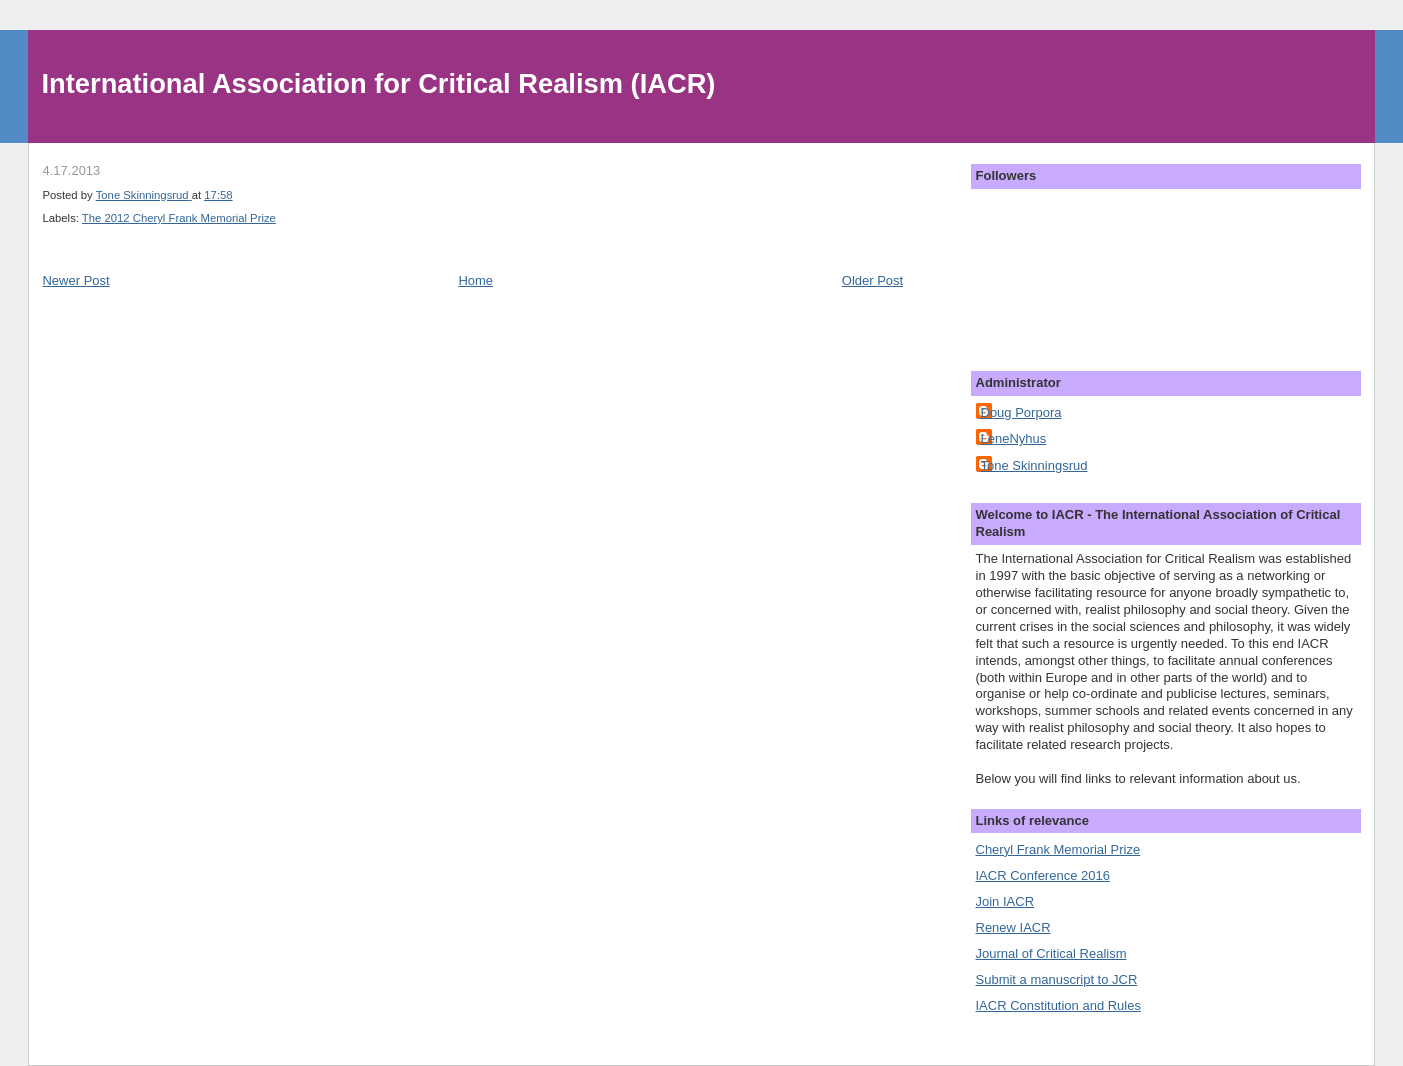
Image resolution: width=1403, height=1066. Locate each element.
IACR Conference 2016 (1043, 875)
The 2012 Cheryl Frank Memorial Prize (179, 218)
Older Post (872, 280)
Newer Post (75, 280)
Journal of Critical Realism (1051, 953)
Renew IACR (1013, 927)
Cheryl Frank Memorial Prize (1058, 849)
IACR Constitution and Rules (1058, 1005)
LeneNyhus (1014, 438)
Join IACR (1005, 901)
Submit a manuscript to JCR (1057, 979)
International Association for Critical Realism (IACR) (379, 83)
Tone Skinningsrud (1034, 465)
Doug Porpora (1021, 412)
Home (475, 280)
